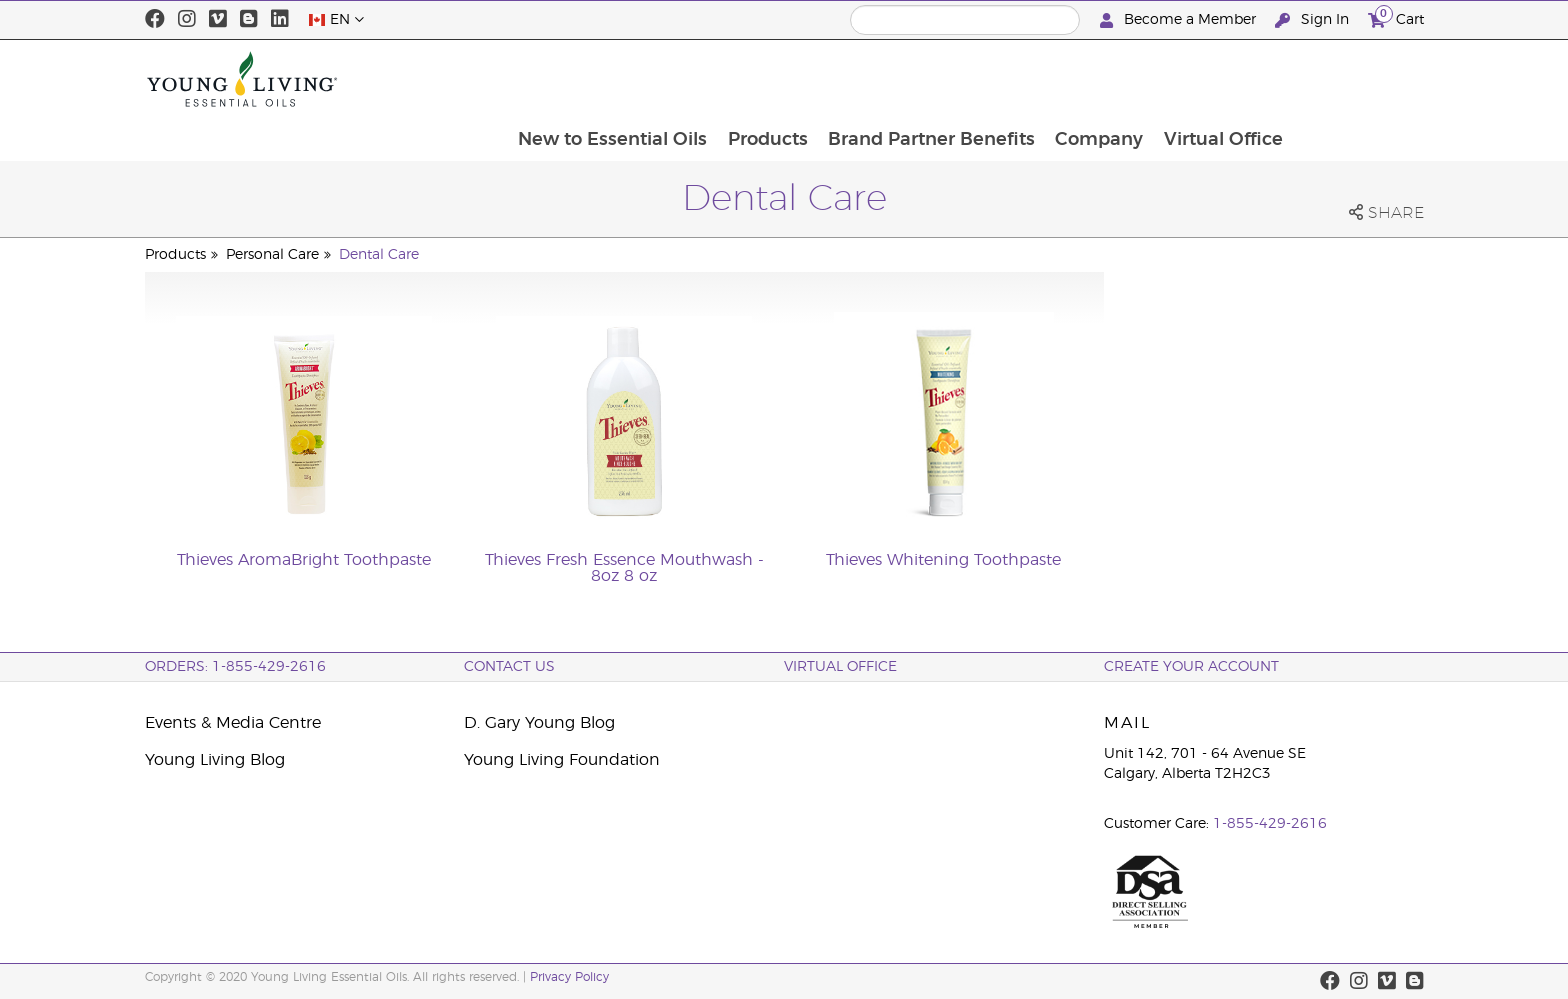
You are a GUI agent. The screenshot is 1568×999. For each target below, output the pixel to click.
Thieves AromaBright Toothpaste (304, 560)
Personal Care (272, 255)
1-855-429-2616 (1270, 824)
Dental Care (379, 255)
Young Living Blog (215, 760)
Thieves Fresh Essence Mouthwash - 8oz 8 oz (624, 568)
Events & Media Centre (233, 723)
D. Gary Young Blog (539, 723)
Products (893, 79)
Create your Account (1191, 667)
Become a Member (1180, 20)
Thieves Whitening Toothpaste (943, 560)
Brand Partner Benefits (1058, 79)
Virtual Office (1353, 79)
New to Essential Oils (736, 79)
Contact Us (509, 667)
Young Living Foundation (562, 760)
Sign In (1314, 20)
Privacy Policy (569, 977)
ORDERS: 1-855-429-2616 (235, 667)
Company (1228, 79)
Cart (1396, 17)
